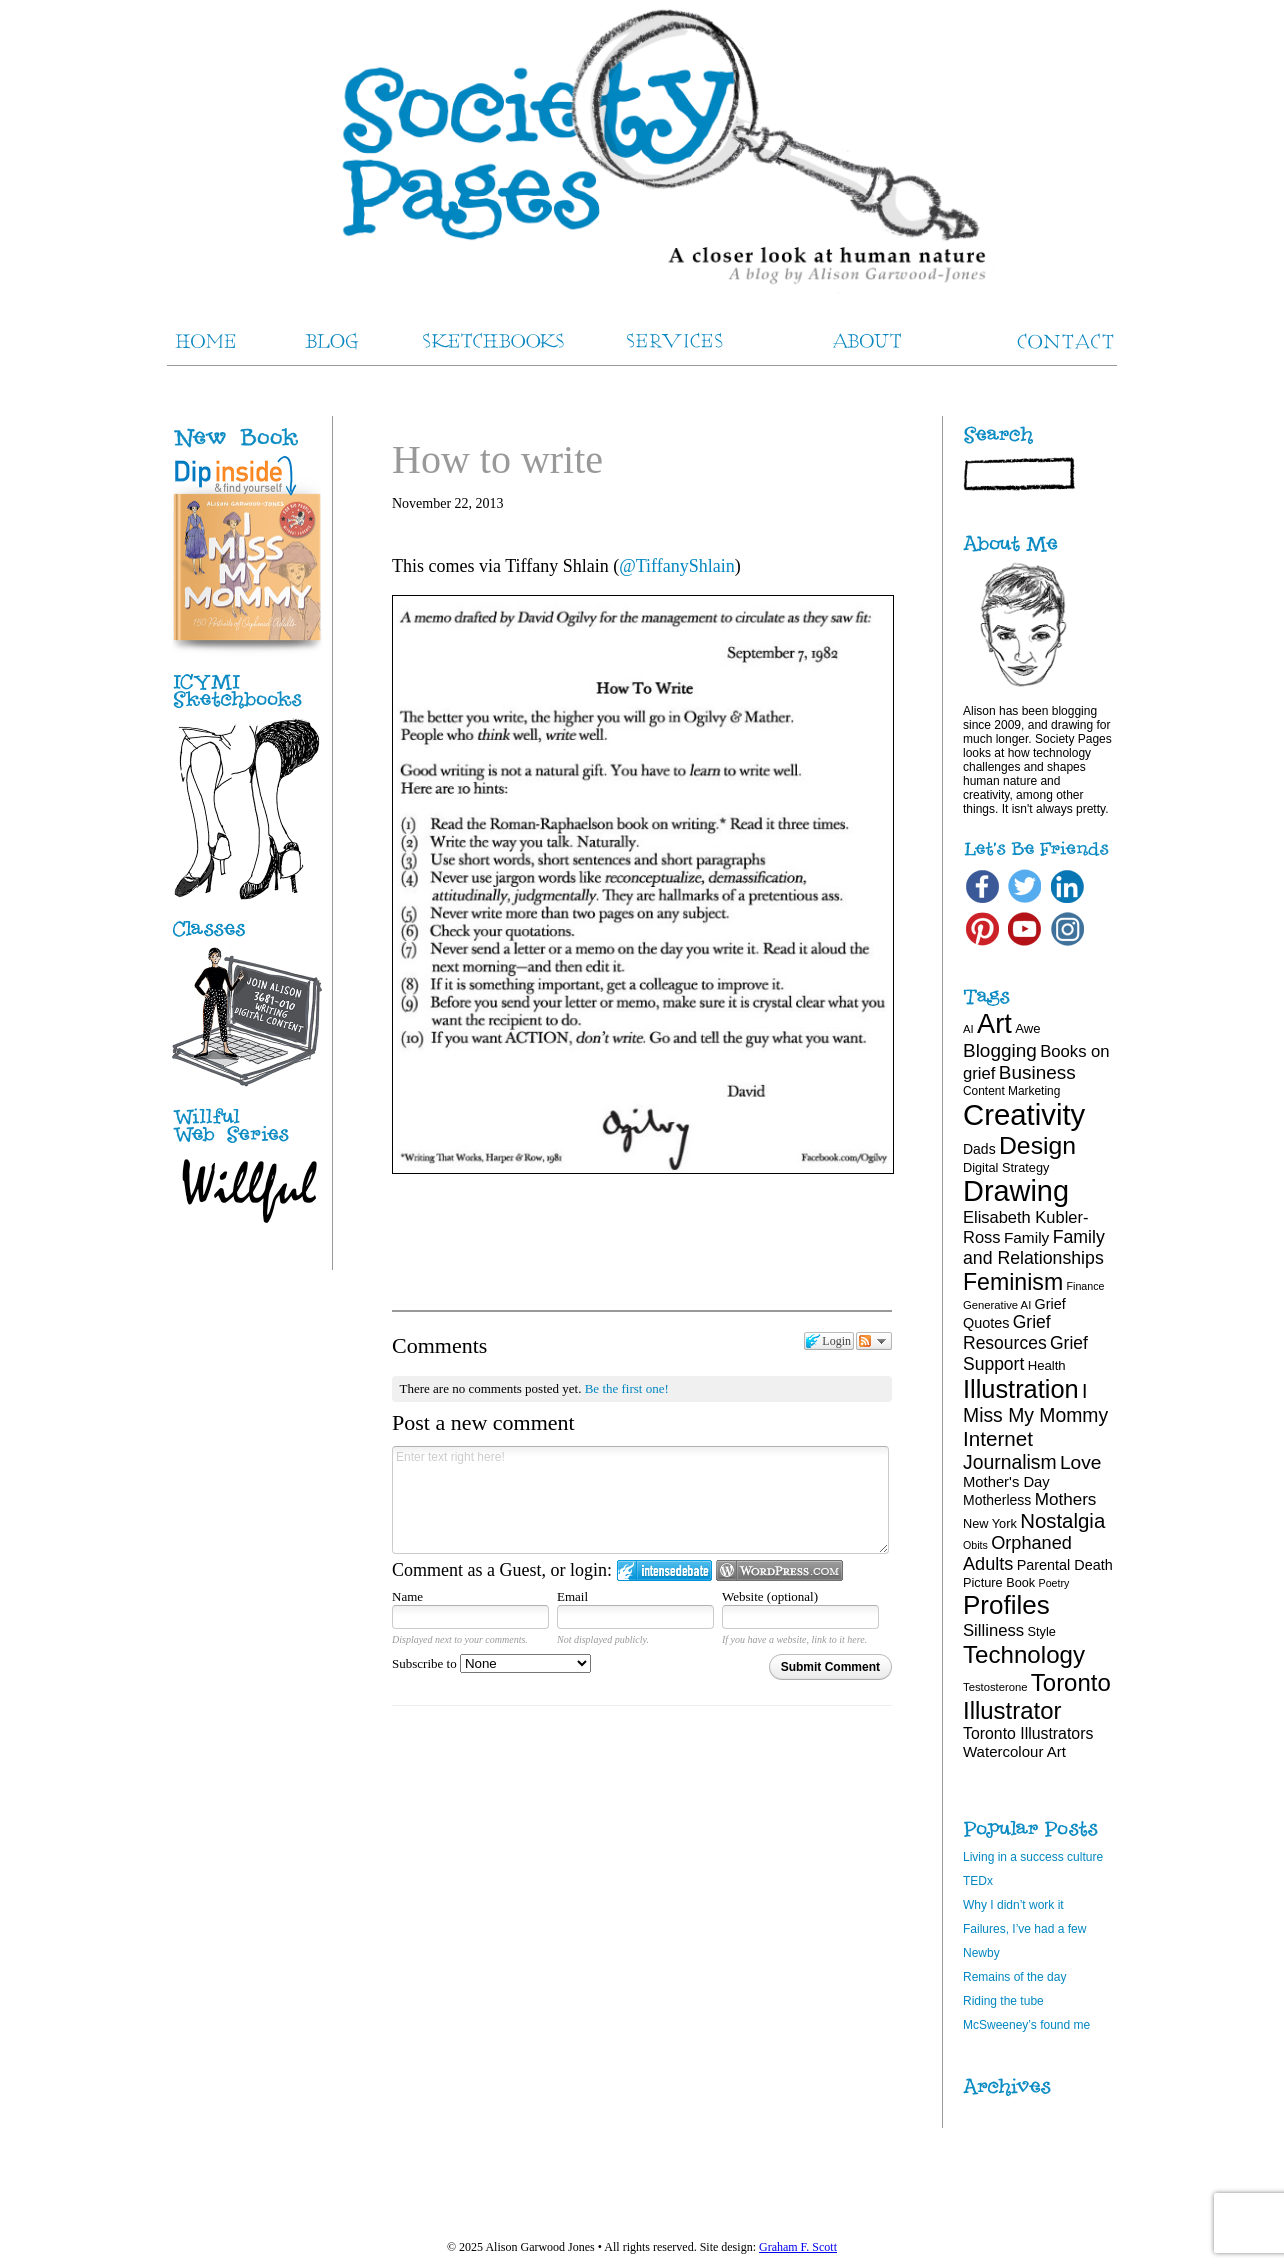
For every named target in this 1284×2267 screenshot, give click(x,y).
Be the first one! (627, 1388)
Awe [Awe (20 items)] (1027, 1028)
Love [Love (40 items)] (1081, 1462)
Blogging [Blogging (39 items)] (1000, 1050)
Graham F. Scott (798, 2247)
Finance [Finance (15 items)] (1086, 1286)
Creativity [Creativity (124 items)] (1024, 1114)
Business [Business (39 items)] (1037, 1072)
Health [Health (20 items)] (1047, 1365)
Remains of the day (1014, 1977)
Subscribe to (491, 1663)
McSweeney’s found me (1026, 2025)
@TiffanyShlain (677, 566)
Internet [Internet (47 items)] (998, 1438)
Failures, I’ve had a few (1024, 1929)
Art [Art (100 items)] (994, 1023)
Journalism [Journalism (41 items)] (1010, 1462)
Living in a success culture (1033, 1857)
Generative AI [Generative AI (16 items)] (997, 1305)
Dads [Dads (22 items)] (979, 1149)
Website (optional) (770, 1596)
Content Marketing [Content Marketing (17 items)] (1011, 1091)
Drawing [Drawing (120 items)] (1016, 1191)
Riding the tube (1003, 2001)
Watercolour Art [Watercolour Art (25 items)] (1014, 1751)
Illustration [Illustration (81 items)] (1021, 1389)
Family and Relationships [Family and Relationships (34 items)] (1034, 1247)
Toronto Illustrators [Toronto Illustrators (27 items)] (1028, 1733)
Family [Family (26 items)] (1026, 1237)
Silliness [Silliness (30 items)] (993, 1630)
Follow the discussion (874, 1341)
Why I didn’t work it (1013, 1905)
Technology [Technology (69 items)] (1024, 1654)
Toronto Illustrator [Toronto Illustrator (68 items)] (1037, 1696)
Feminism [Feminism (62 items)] (1013, 1282)
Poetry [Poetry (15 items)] (1054, 1583)
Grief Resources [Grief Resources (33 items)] (1007, 1332)
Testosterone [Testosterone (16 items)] (995, 1687)
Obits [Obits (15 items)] (975, 1545)
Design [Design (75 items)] (1037, 1145)
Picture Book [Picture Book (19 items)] (999, 1582)
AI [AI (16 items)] (968, 1029)
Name (407, 1596)
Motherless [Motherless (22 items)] (997, 1500)
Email (572, 1596)
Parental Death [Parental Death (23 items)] (1065, 1565)
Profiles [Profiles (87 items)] (1006, 1605)
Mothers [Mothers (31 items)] (1066, 1499)
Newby (981, 1953)
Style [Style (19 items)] (1042, 1631)
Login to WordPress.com (779, 1570)
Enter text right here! (640, 1500)
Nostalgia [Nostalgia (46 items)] (1062, 1521)
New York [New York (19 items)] (990, 1523)
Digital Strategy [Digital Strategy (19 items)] (1006, 1167)
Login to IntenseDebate (664, 1570)
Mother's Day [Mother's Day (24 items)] (1006, 1482)
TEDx (978, 1881)
